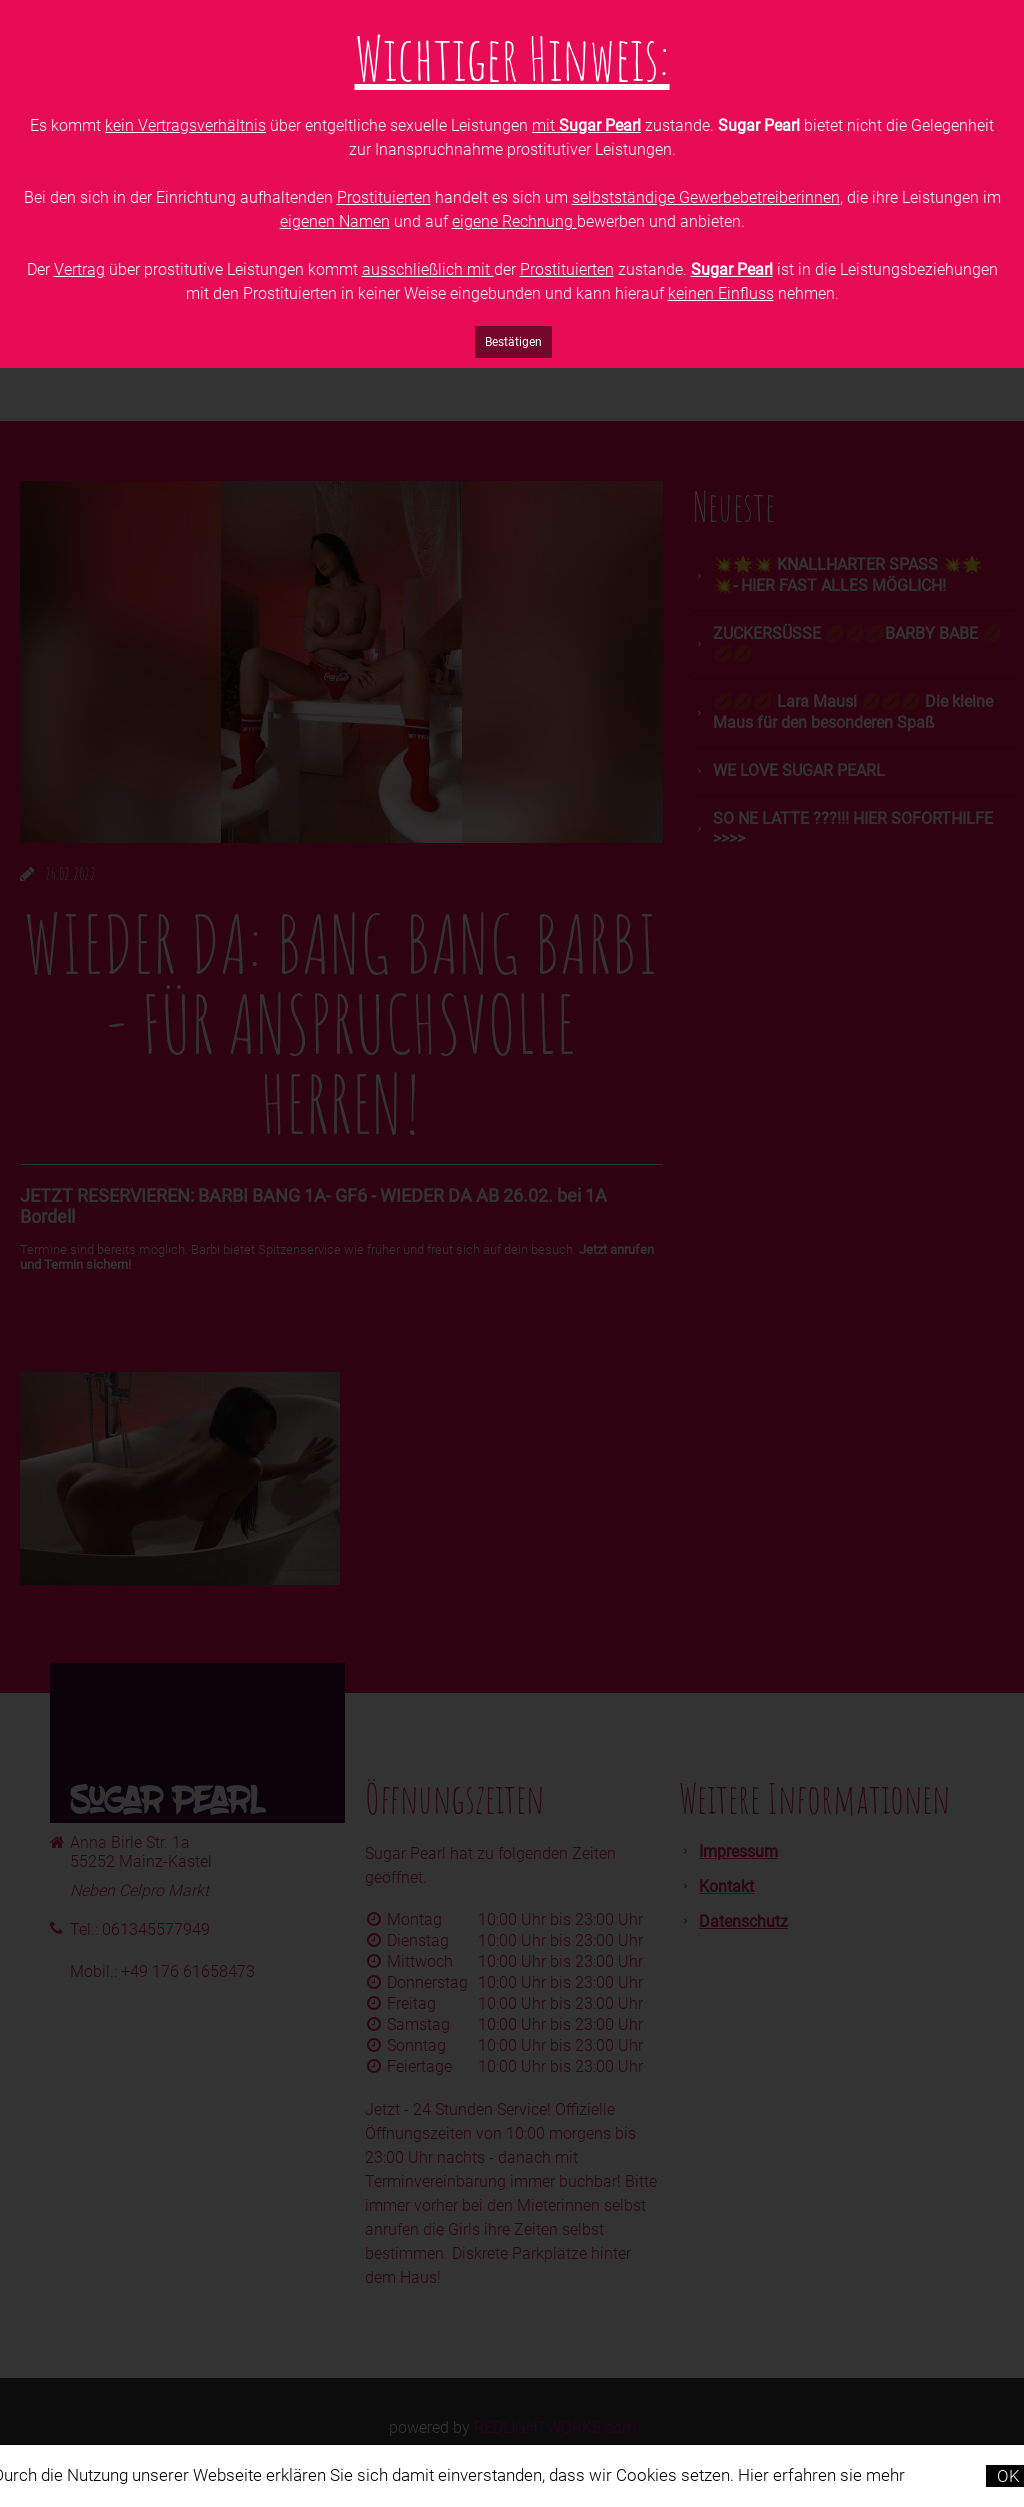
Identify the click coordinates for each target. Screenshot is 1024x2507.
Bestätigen (513, 342)
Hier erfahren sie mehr (821, 2475)
